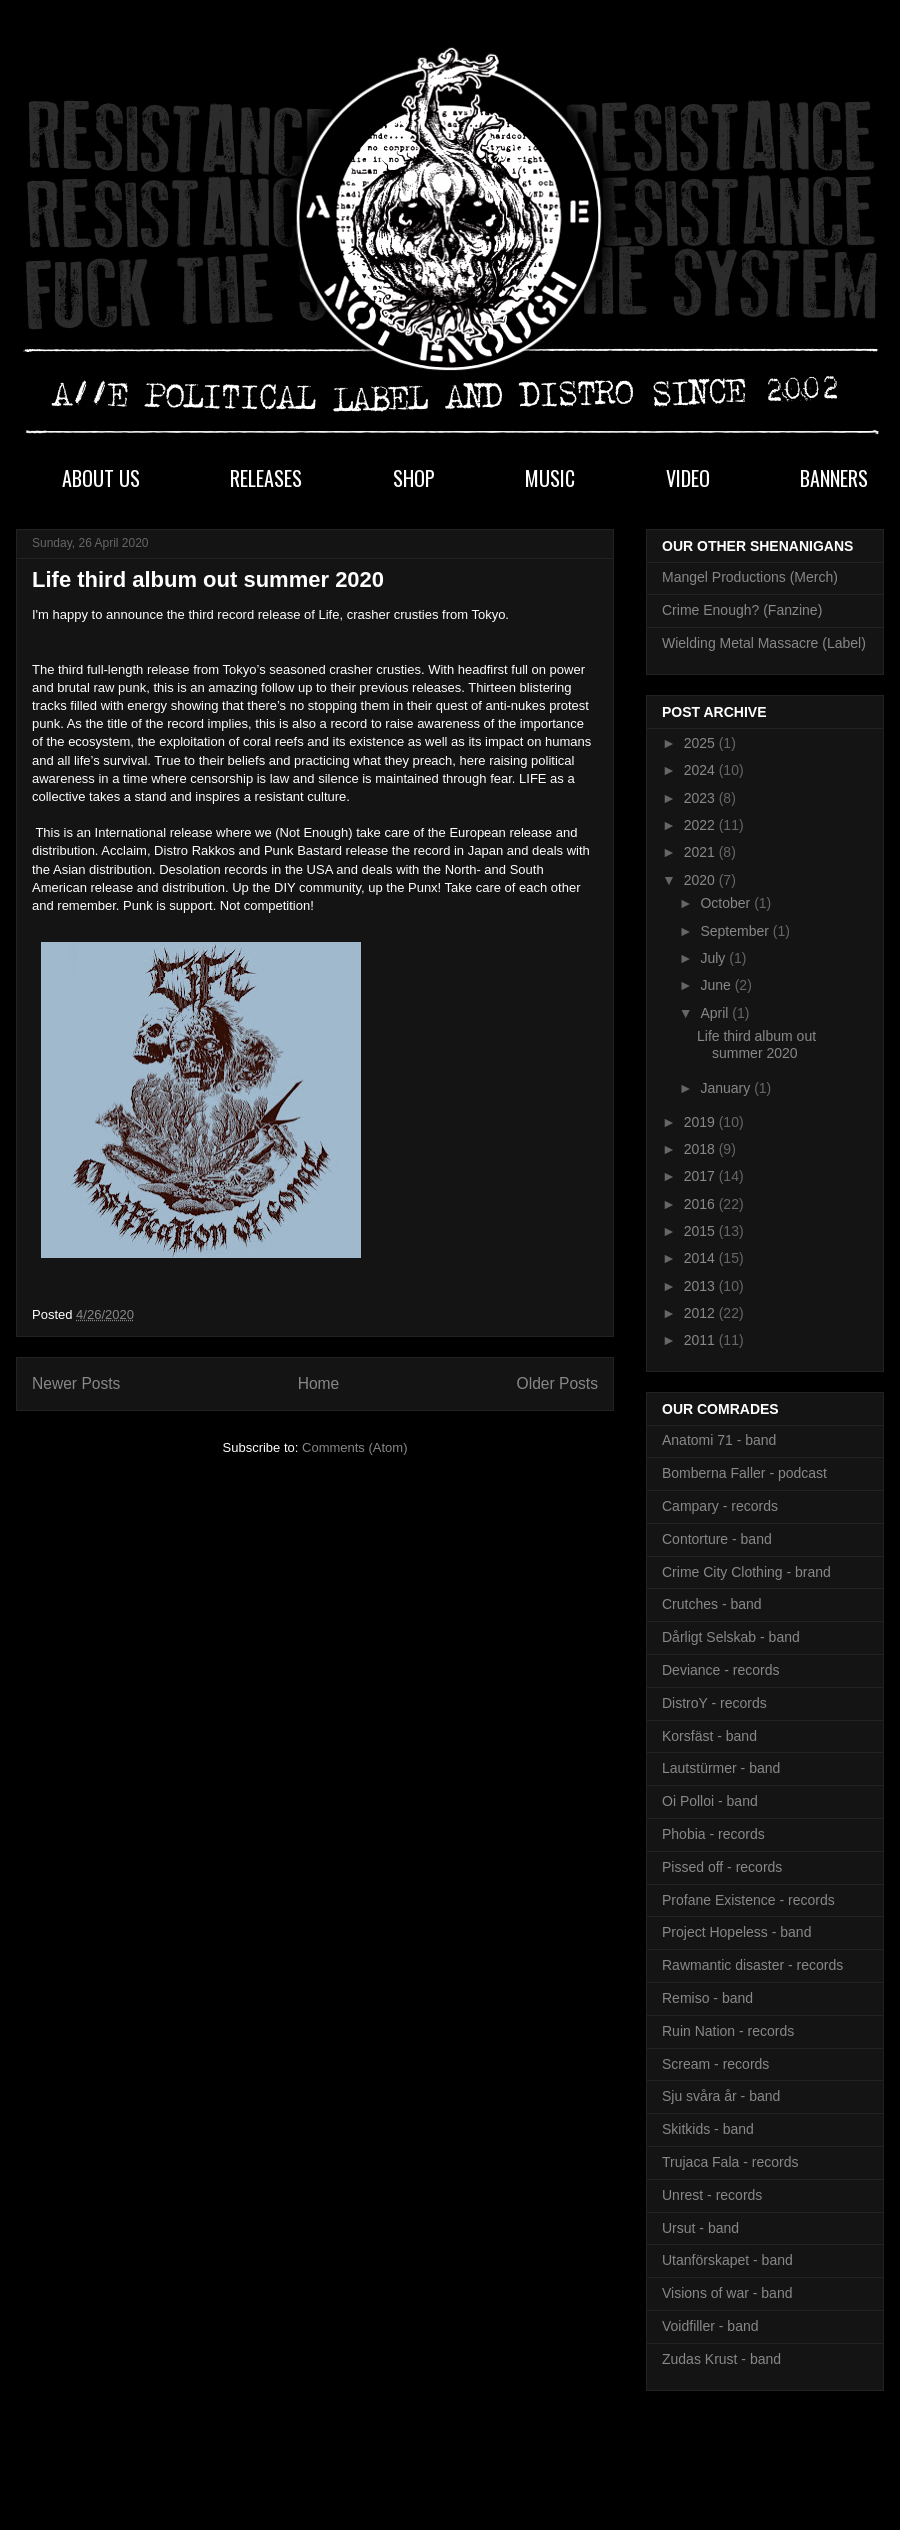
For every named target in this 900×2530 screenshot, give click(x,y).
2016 (701, 1204)
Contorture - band (717, 1539)
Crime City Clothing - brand (746, 1572)
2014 (701, 1258)
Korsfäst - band (709, 1736)
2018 (701, 1149)
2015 (701, 1231)
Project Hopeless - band (736, 1932)
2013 (701, 1286)
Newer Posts (76, 1383)
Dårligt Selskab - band (731, 1637)
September (736, 931)
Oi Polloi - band (710, 1801)
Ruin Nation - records (728, 2031)
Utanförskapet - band (727, 2260)
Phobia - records (713, 1834)
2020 (701, 880)
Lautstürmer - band (721, 1768)
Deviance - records (721, 1670)
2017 (701, 1176)
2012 (701, 1313)
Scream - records (715, 2064)
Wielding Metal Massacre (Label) (764, 643)
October (727, 903)
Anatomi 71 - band (719, 1440)
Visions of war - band (727, 2293)
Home (319, 1383)
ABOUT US (101, 478)
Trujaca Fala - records (730, 2162)
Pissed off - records (722, 1867)
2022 (701, 825)
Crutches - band (712, 1604)
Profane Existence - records (748, 1900)
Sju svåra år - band (721, 2096)
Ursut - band (700, 2228)
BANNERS (834, 478)
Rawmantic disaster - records (752, 1965)
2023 (701, 798)
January (727, 1088)
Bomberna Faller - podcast (744, 1473)
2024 (701, 770)
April (716, 1013)
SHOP (414, 478)
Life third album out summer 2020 (208, 579)
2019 (701, 1122)
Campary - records (720, 1506)
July (714, 958)
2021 (701, 852)
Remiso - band (707, 1998)
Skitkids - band (708, 2129)
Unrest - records (712, 2195)
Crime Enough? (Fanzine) (742, 610)
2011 (701, 1340)
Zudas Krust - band (721, 2359)
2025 (701, 743)
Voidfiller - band (710, 2326)
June (717, 985)
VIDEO (688, 478)
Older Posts (557, 1383)
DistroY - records (714, 1703)
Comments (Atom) (354, 1447)
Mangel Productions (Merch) (750, 577)
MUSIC (550, 478)
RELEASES (266, 478)
